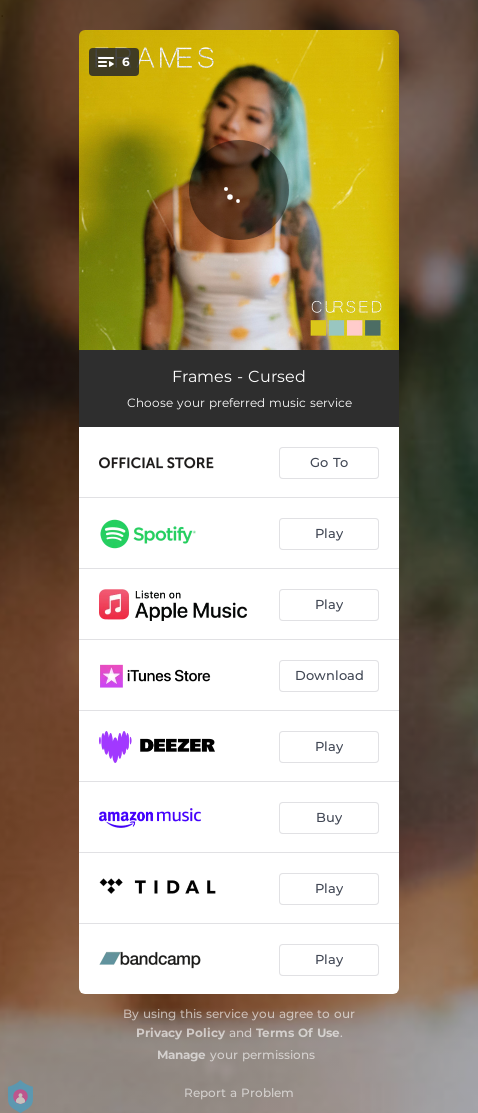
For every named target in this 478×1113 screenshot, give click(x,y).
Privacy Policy (180, 1032)
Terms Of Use (298, 1032)
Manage (181, 1054)
